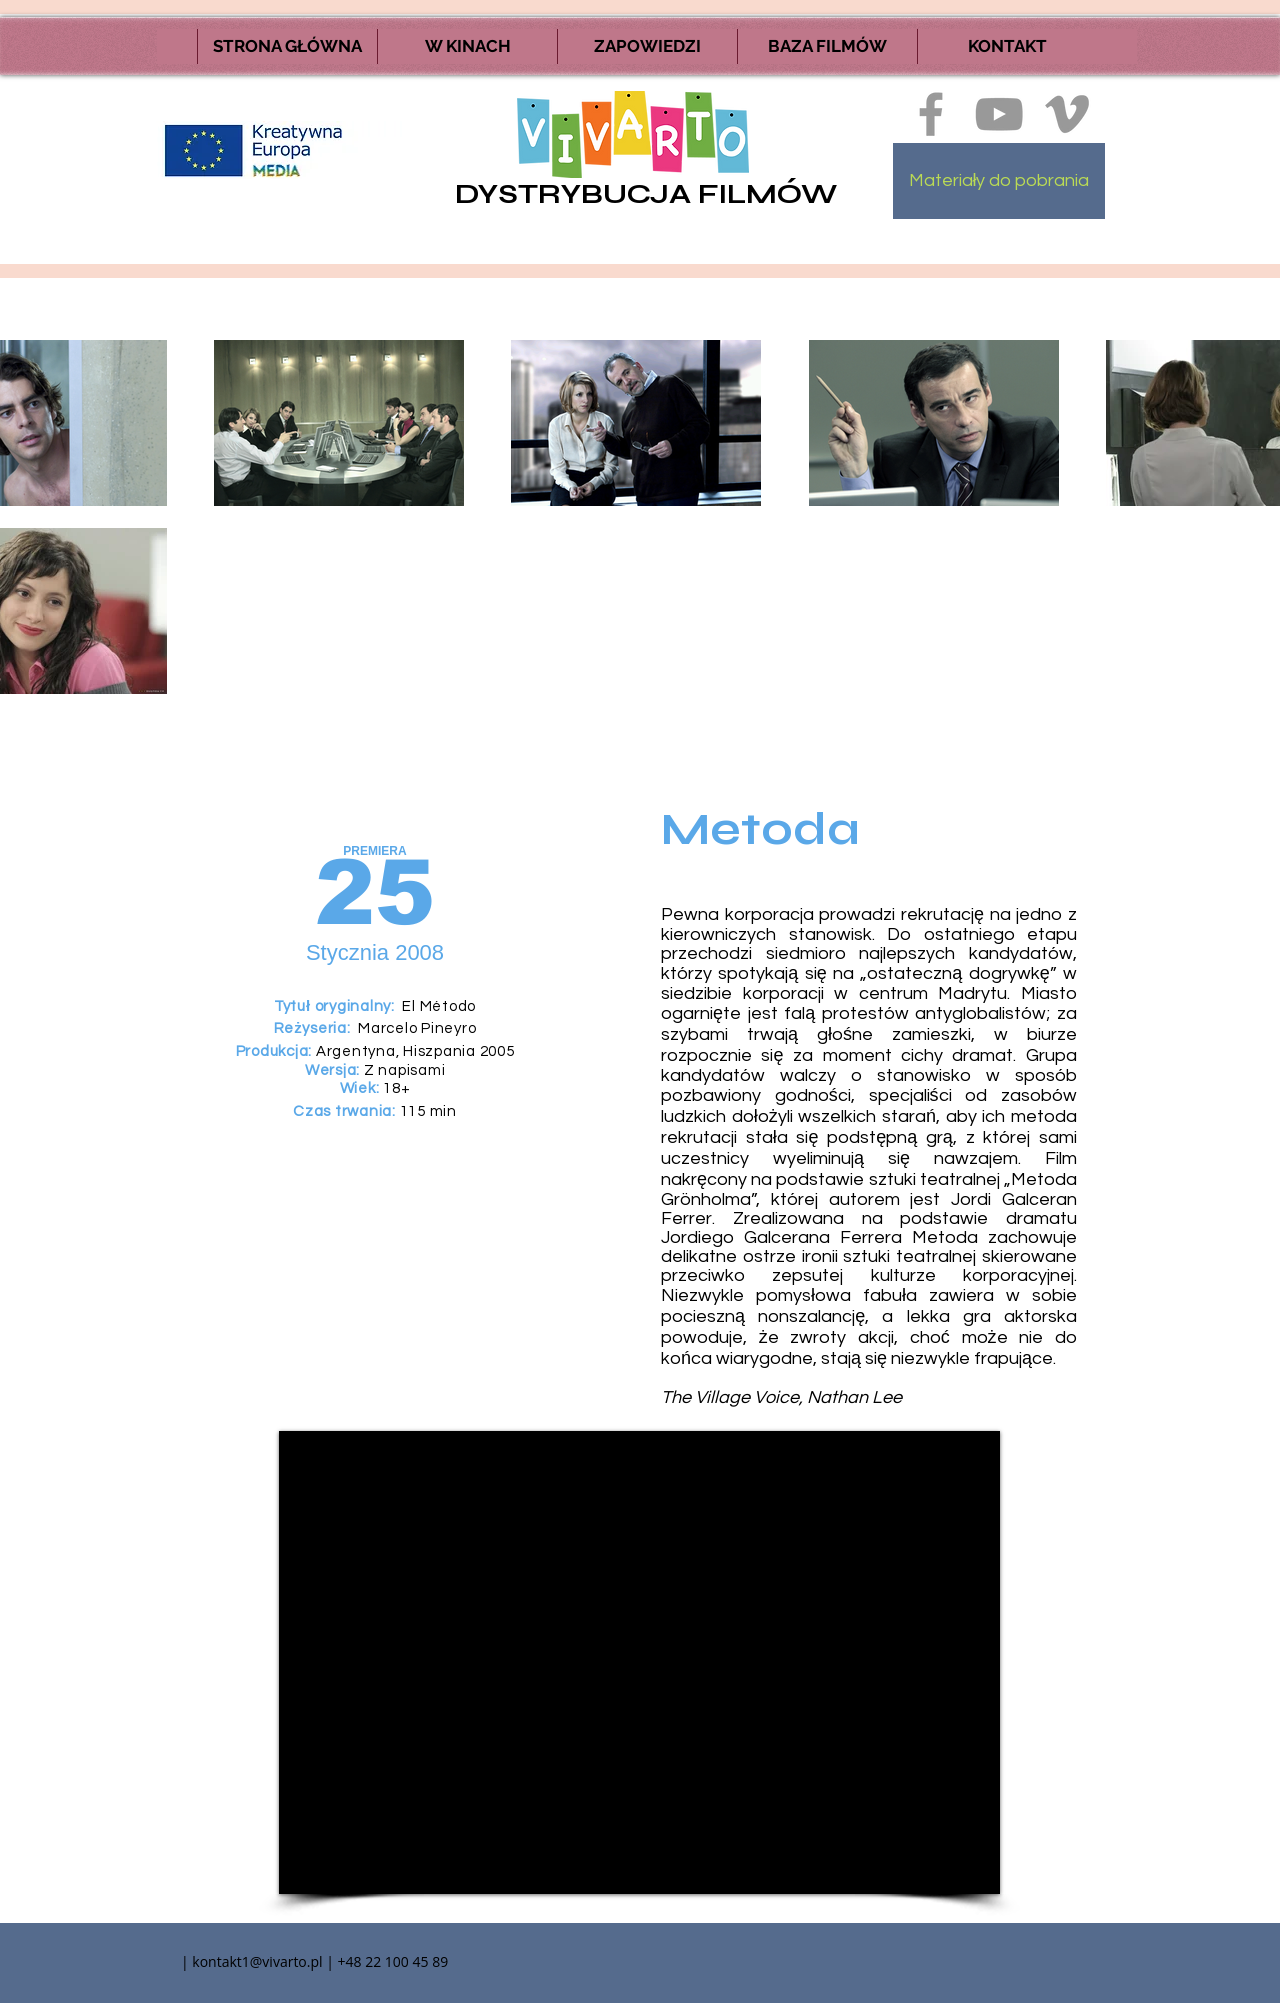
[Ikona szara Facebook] (931, 114)
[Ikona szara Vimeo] (1067, 114)
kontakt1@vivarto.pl (257, 1961)
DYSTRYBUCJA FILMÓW (646, 194)
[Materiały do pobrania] (999, 181)
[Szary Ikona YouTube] (999, 114)
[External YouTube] (639, 1662)
